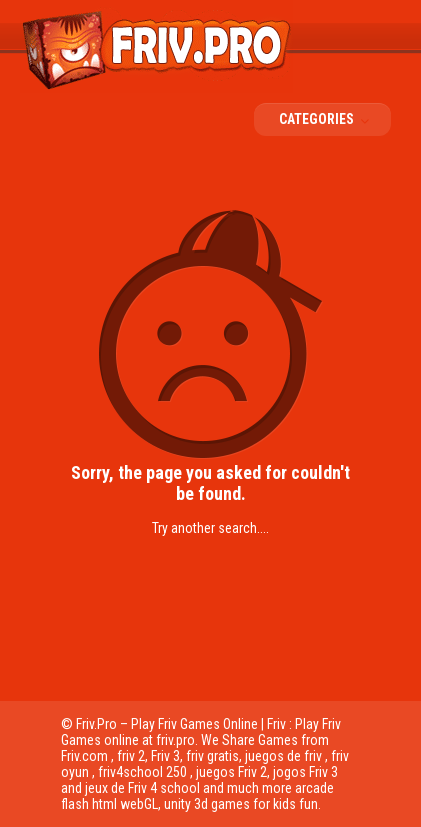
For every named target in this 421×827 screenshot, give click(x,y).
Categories (330, 119)
